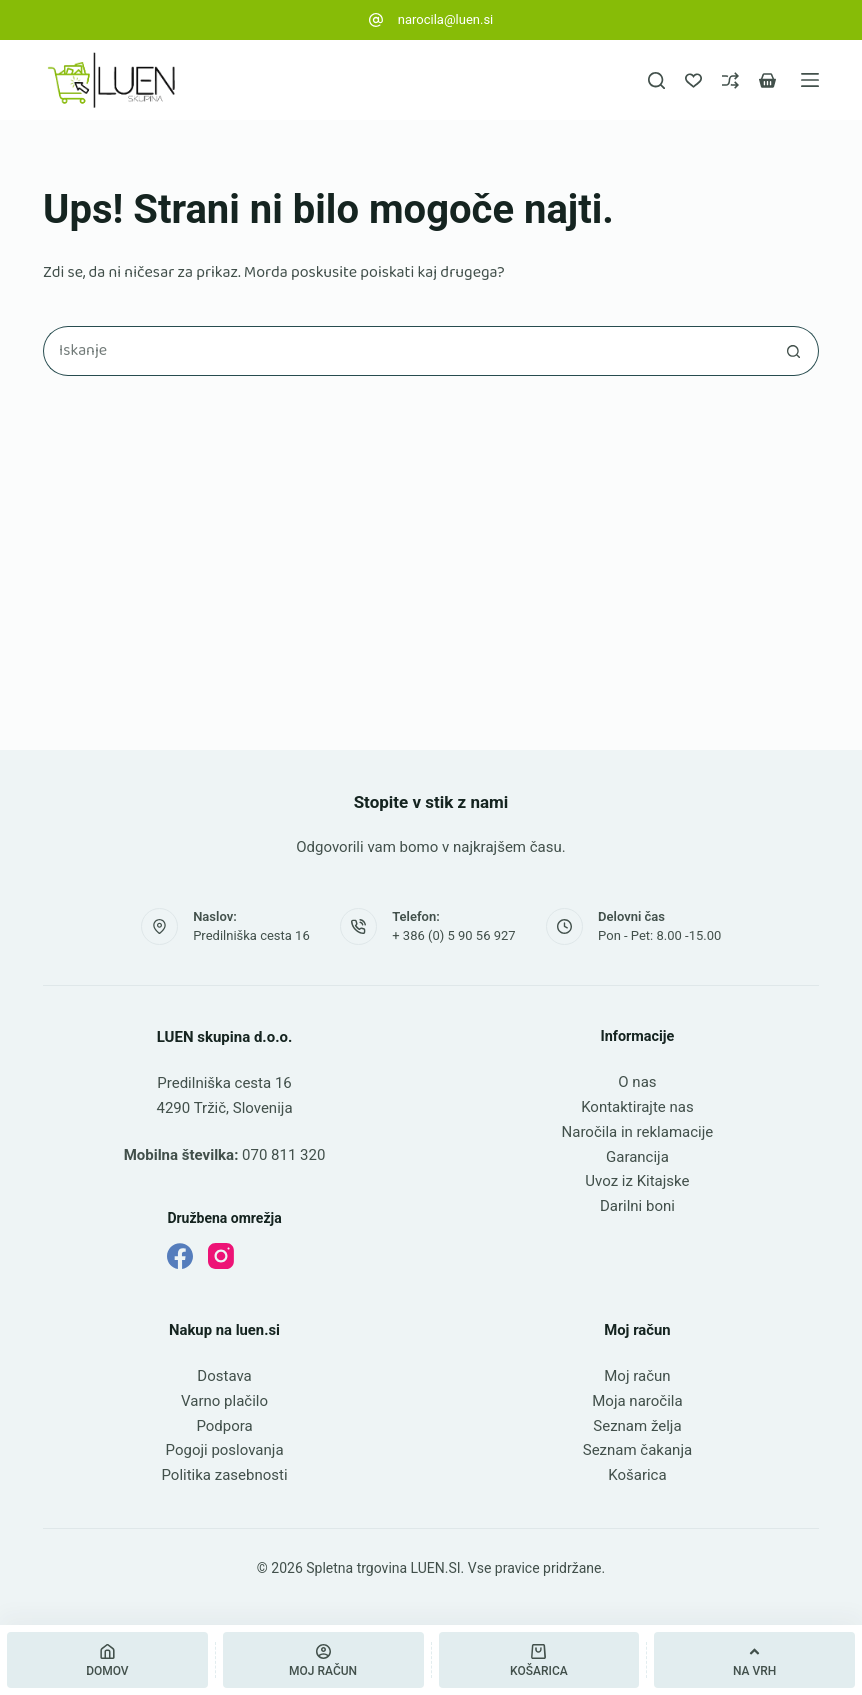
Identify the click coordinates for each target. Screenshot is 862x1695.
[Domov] (107, 1660)
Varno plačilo (224, 1401)
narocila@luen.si (446, 19)
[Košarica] (539, 1660)
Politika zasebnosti (224, 1475)
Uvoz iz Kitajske (637, 1181)
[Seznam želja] (693, 80)
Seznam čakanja (637, 1450)
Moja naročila (637, 1401)
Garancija (637, 1157)
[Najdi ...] (406, 351)
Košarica (637, 1475)
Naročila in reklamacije (638, 1132)
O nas (637, 1082)
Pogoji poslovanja (225, 1450)
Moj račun (637, 1376)
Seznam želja (637, 1426)
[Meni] (810, 80)
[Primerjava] (730, 80)
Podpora (224, 1426)
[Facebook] (180, 1256)
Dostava (224, 1376)
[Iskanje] (656, 80)
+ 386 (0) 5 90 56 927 (453, 935)
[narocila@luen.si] (376, 20)
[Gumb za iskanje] (794, 351)
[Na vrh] (754, 1660)
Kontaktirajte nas (637, 1107)
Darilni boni (637, 1206)
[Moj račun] (323, 1660)
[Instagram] (221, 1256)
